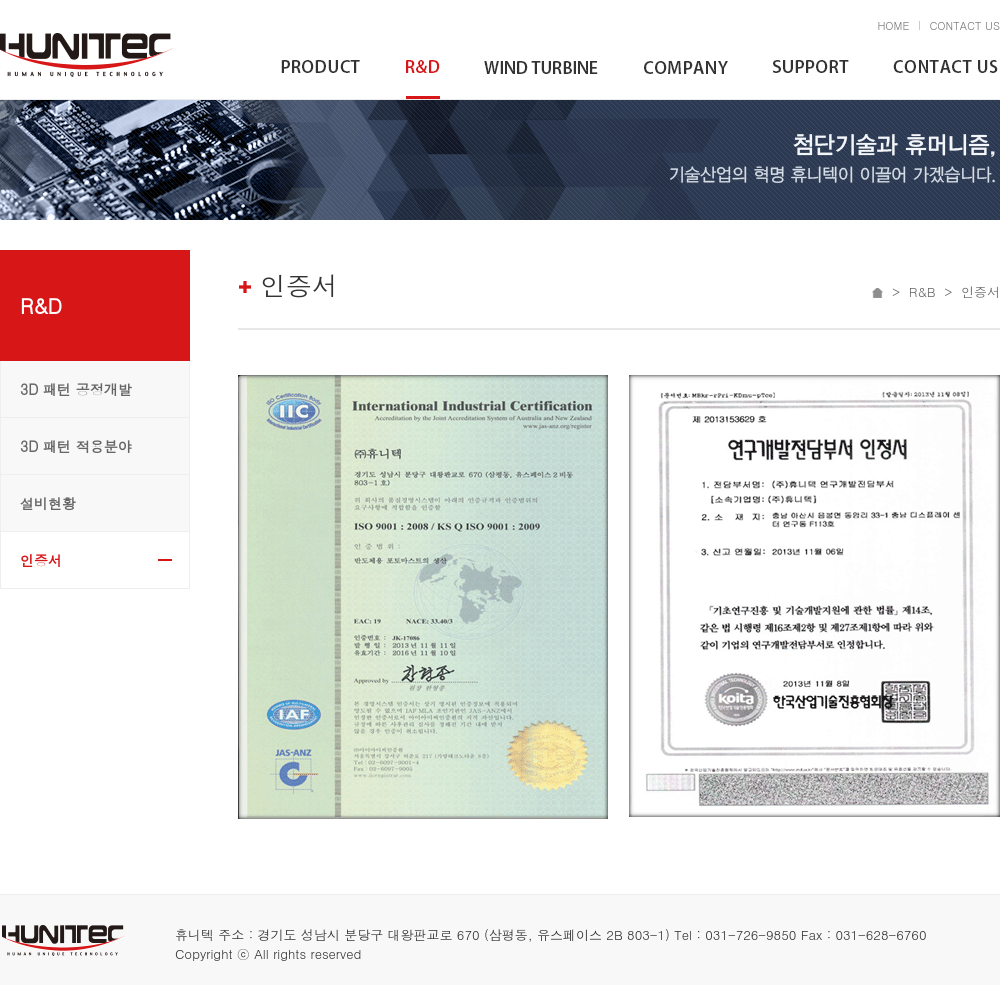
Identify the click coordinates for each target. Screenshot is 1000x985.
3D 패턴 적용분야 (76, 446)
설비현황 (48, 503)
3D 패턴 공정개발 (76, 389)
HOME (893, 25)
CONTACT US (964, 25)
